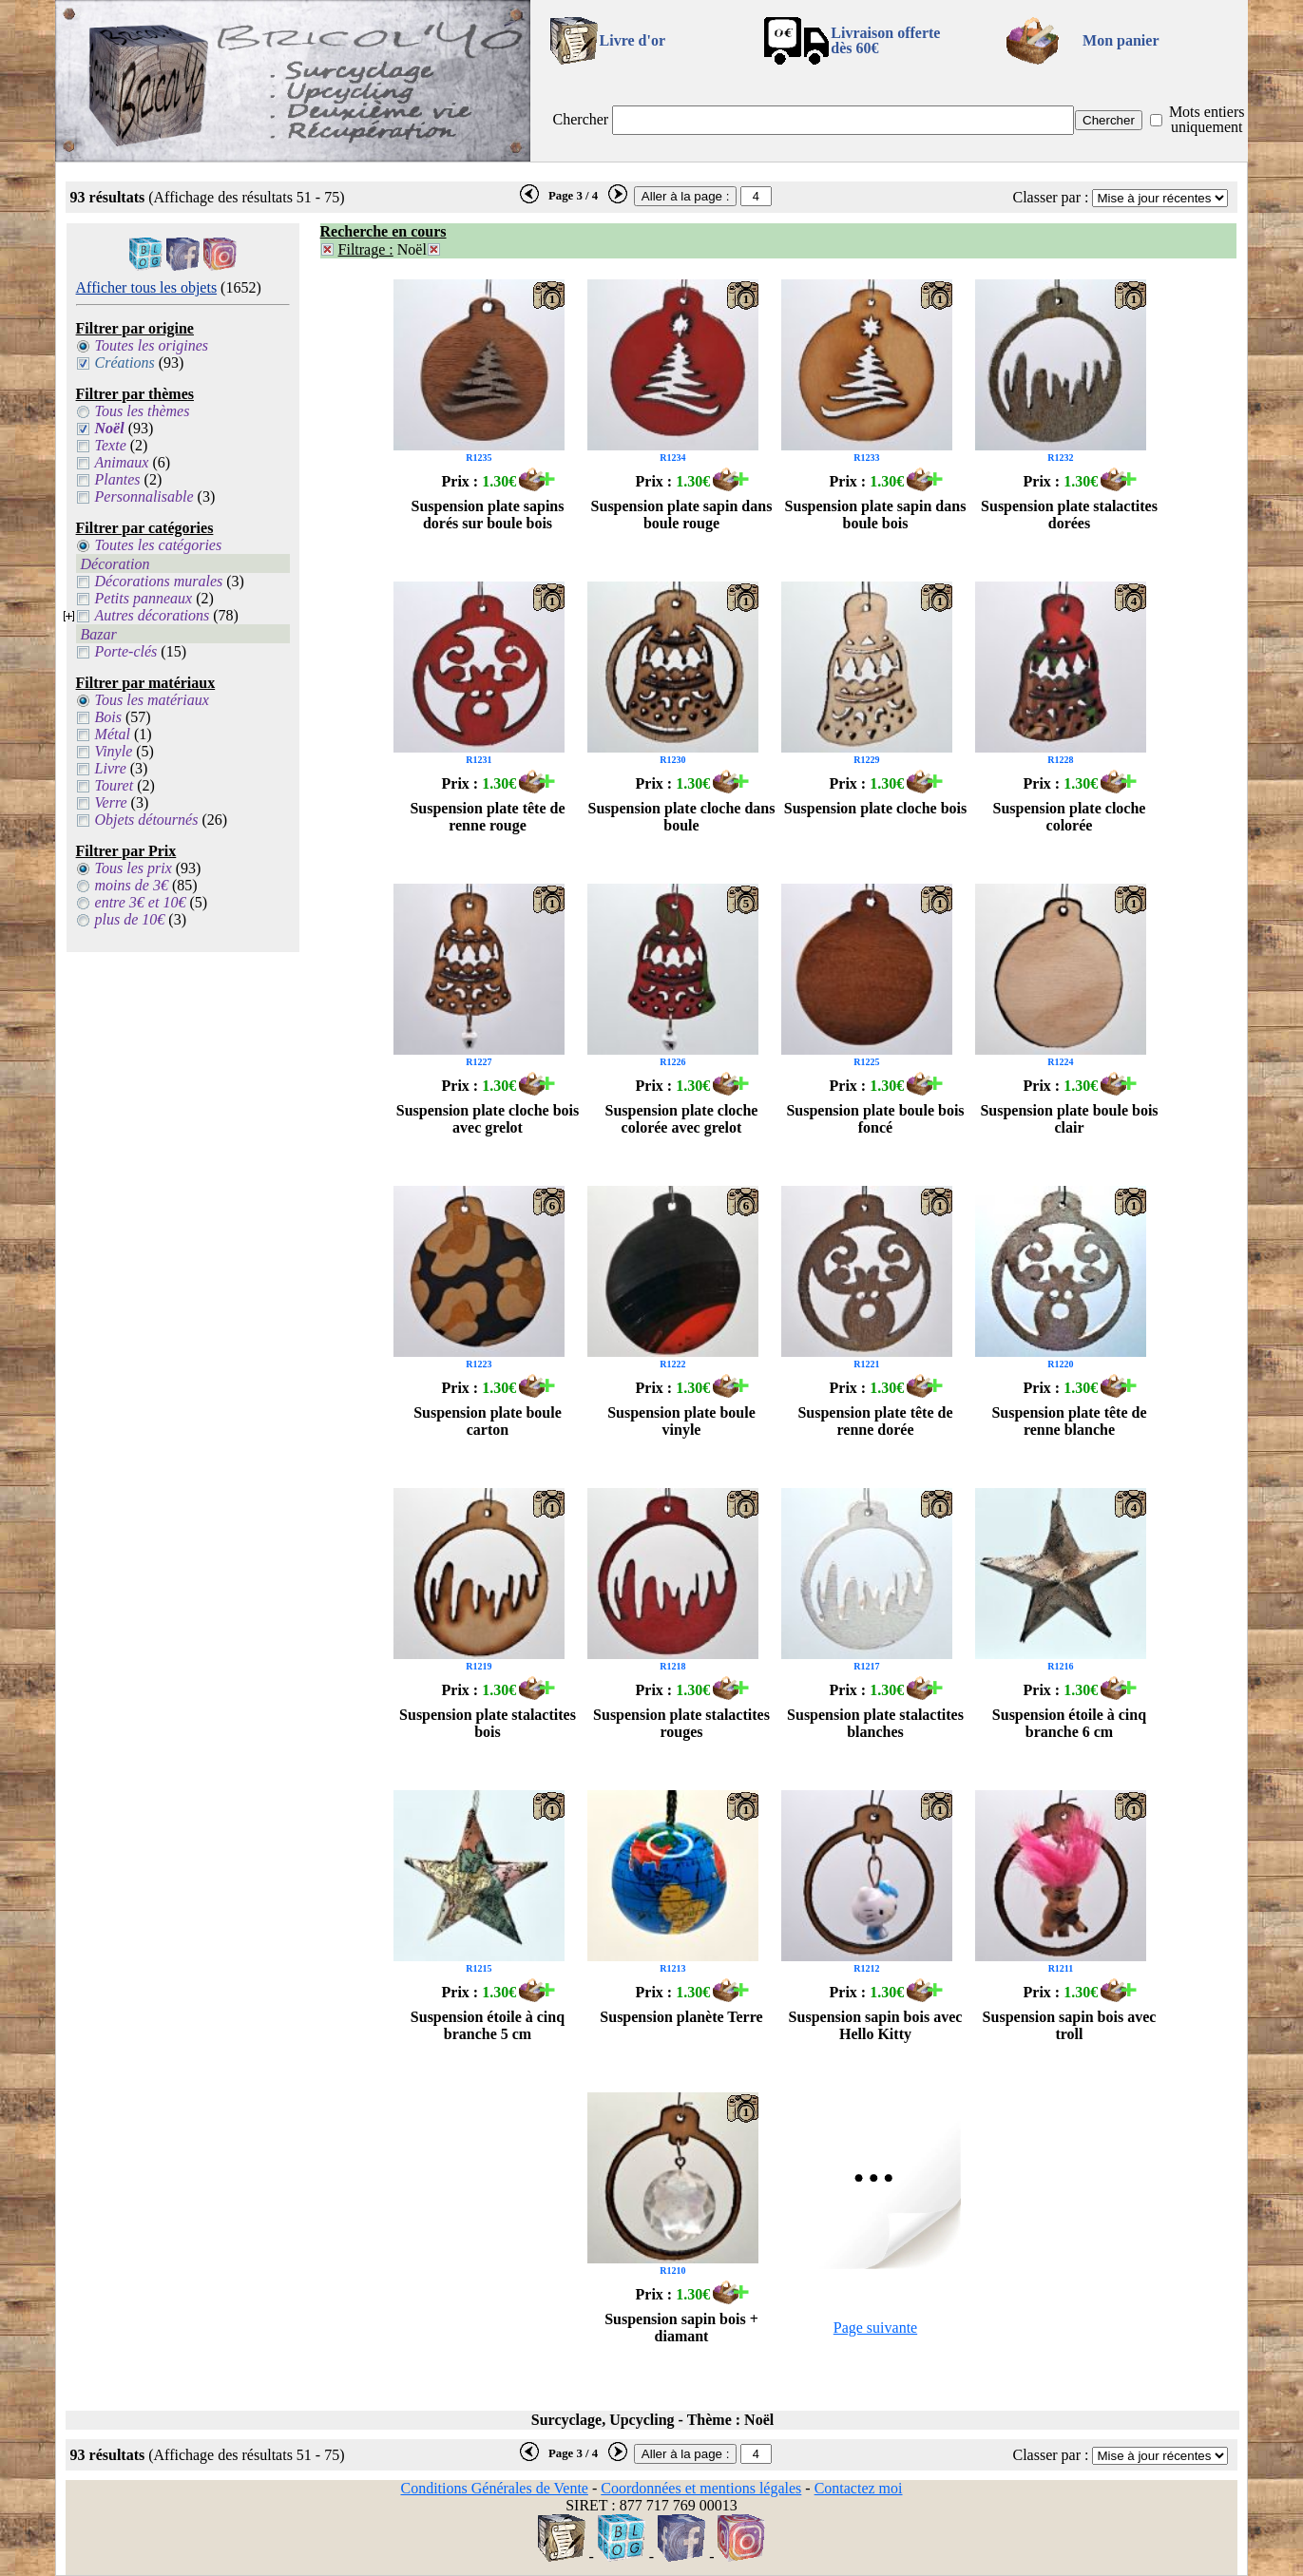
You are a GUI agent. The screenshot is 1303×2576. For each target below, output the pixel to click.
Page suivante (875, 2327)
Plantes (118, 479)
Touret (114, 785)
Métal (112, 734)
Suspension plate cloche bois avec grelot (487, 1118)
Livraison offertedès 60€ (885, 40)
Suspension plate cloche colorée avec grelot (681, 1118)
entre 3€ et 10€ (140, 902)
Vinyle (114, 751)
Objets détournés (147, 819)
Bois (108, 717)
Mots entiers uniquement (1207, 119)
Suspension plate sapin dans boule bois (876, 514)
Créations (125, 362)
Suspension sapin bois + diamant (681, 2327)
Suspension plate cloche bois (875, 808)
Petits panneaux (144, 598)
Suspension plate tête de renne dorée (874, 1421)
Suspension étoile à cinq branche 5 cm (488, 2025)
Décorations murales (159, 581)
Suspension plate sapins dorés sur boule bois (488, 514)
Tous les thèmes (142, 411)
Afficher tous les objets (147, 287)
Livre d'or (632, 40)
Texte (110, 445)
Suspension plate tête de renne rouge (487, 816)
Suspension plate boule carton (487, 1421)
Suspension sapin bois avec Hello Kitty (876, 2025)
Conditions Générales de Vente (493, 2488)
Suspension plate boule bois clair (1069, 1118)
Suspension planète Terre (681, 2017)
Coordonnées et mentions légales (701, 2488)
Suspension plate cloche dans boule (682, 816)
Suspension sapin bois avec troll (1070, 2025)
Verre (111, 802)
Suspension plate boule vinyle (681, 1421)
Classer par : (1050, 197)
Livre (110, 768)
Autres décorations (152, 615)
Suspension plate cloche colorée (1069, 816)
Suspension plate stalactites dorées (1069, 514)
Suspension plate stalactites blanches (875, 1723)
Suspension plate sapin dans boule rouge (682, 514)
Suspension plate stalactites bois (487, 1723)
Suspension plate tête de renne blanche (1068, 1421)
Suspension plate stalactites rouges (681, 1723)
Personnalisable (144, 496)
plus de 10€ (130, 919)
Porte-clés (126, 651)
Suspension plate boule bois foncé (875, 1118)
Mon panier (1121, 40)
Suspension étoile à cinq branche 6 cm (1069, 1723)
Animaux (122, 462)
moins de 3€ (131, 885)
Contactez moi (858, 2488)
